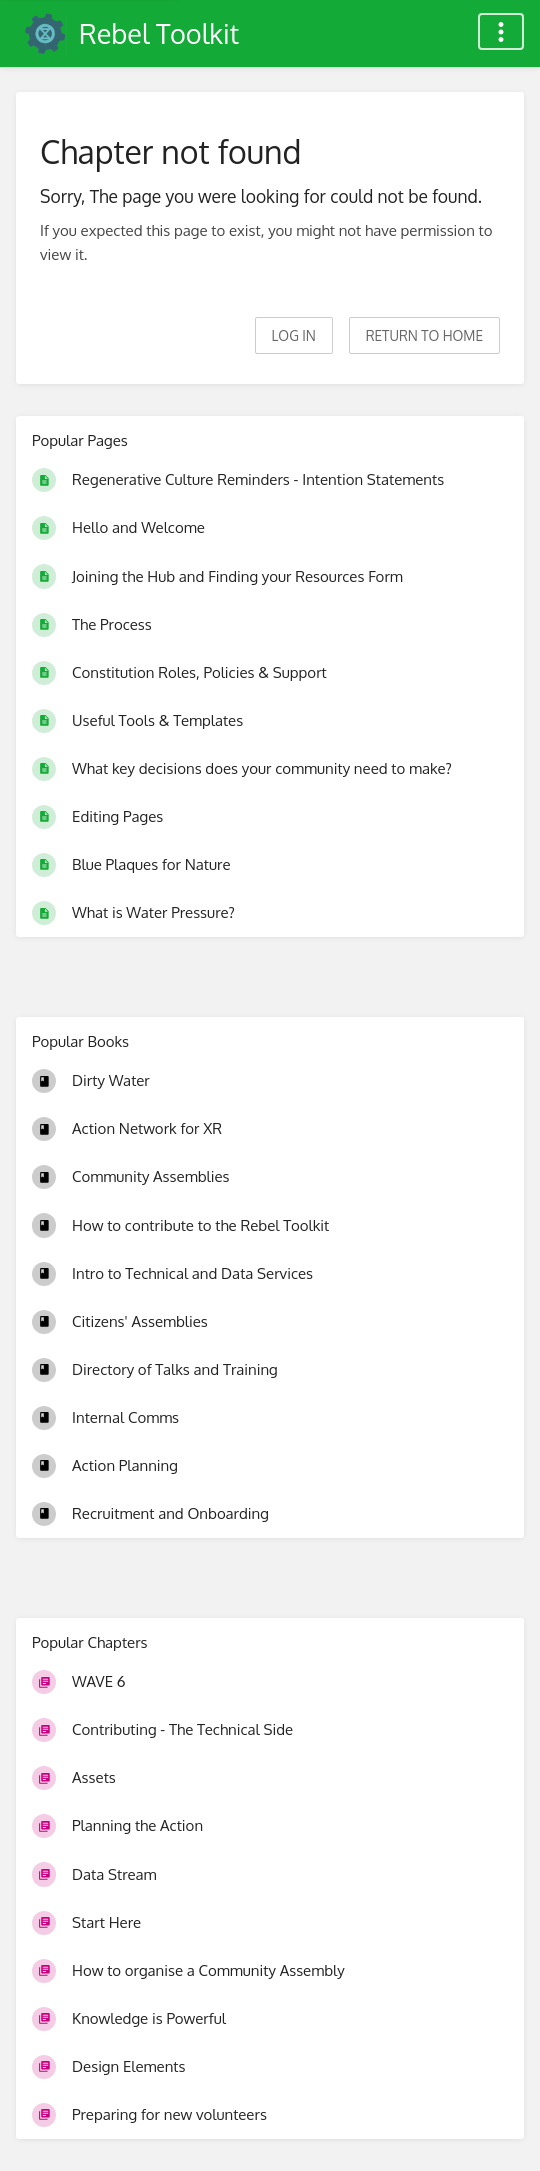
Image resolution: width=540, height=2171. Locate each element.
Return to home (424, 335)
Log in (294, 335)
